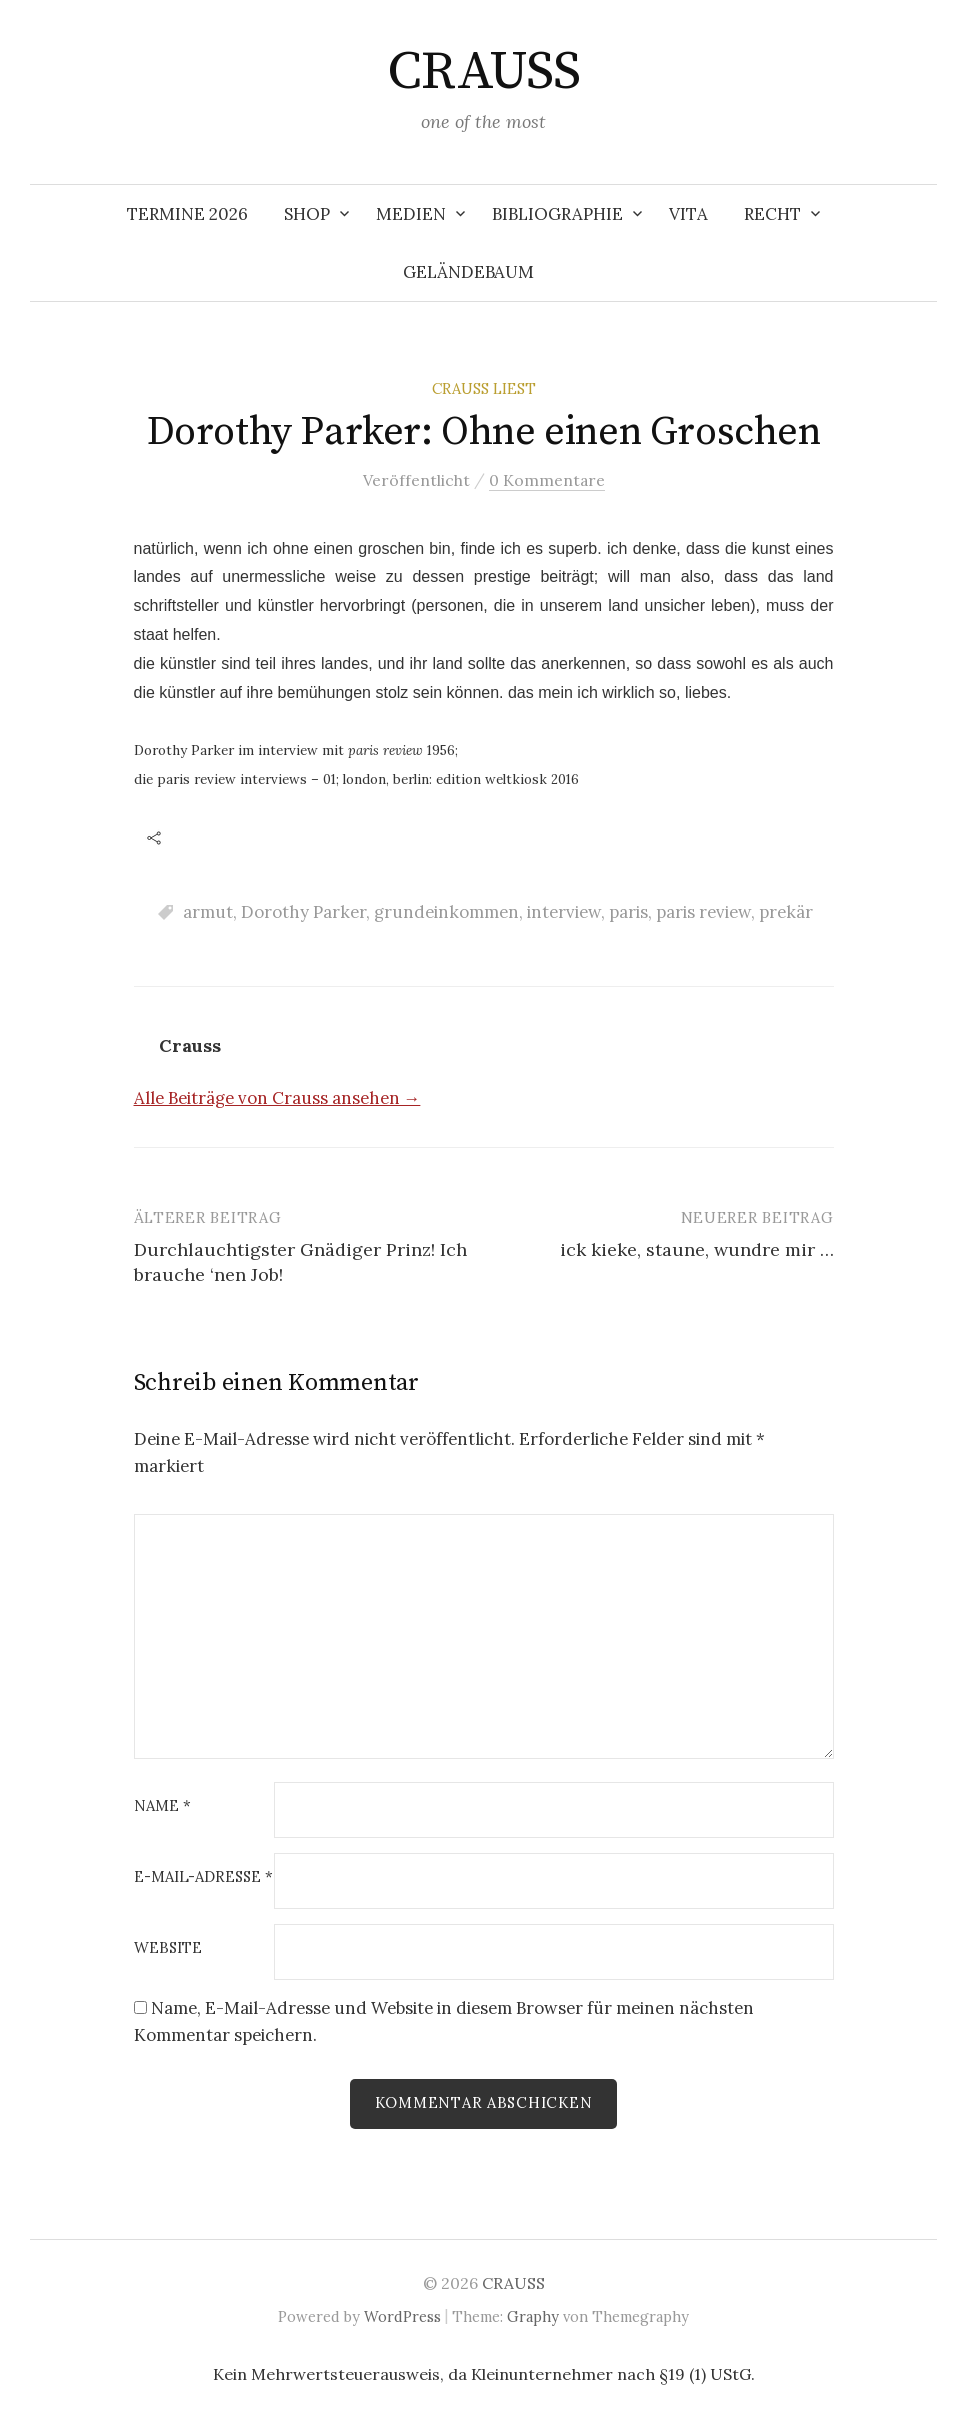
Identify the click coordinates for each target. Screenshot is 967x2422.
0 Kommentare (547, 480)
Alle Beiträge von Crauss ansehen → (277, 1098)
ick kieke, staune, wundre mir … (697, 1249)
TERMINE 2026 (187, 214)
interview (564, 912)
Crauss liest (484, 388)
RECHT (772, 214)
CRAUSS (484, 72)
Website (168, 1948)
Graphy (533, 2316)
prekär (786, 912)
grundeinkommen (446, 912)
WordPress (402, 2316)
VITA (688, 214)
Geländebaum (468, 272)
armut (208, 912)
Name (162, 1806)
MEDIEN (411, 214)
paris (628, 912)
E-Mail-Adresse (203, 1877)
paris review (703, 912)
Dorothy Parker (303, 912)
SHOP (307, 214)
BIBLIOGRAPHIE (557, 214)
